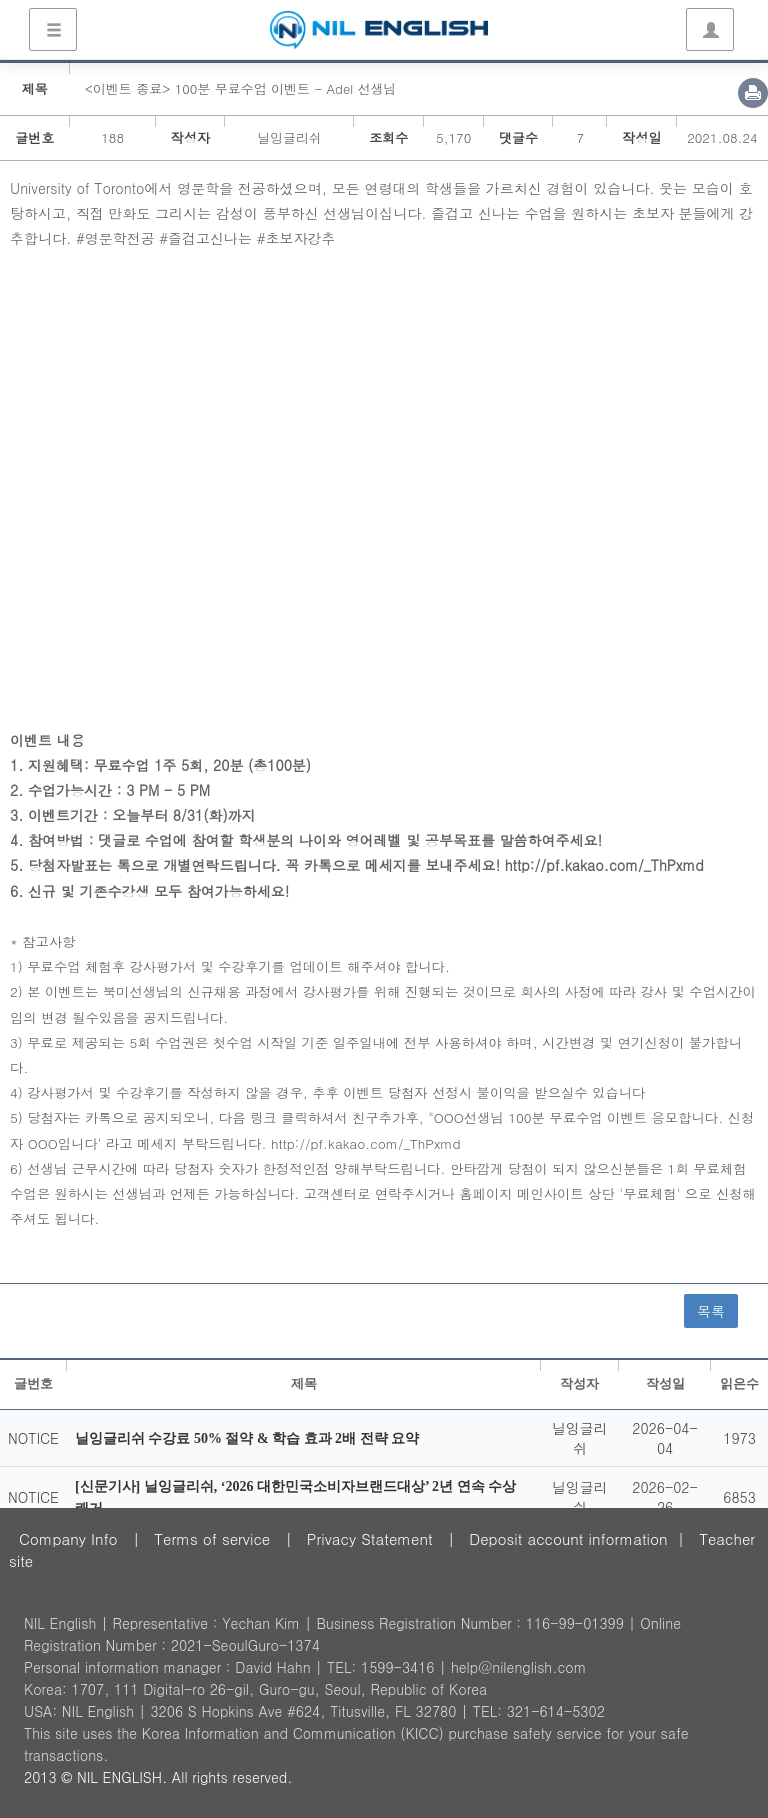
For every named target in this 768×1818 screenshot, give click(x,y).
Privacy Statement (370, 1538)
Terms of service (212, 1538)
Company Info (68, 1538)
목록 (711, 1311)
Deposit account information (568, 1538)
